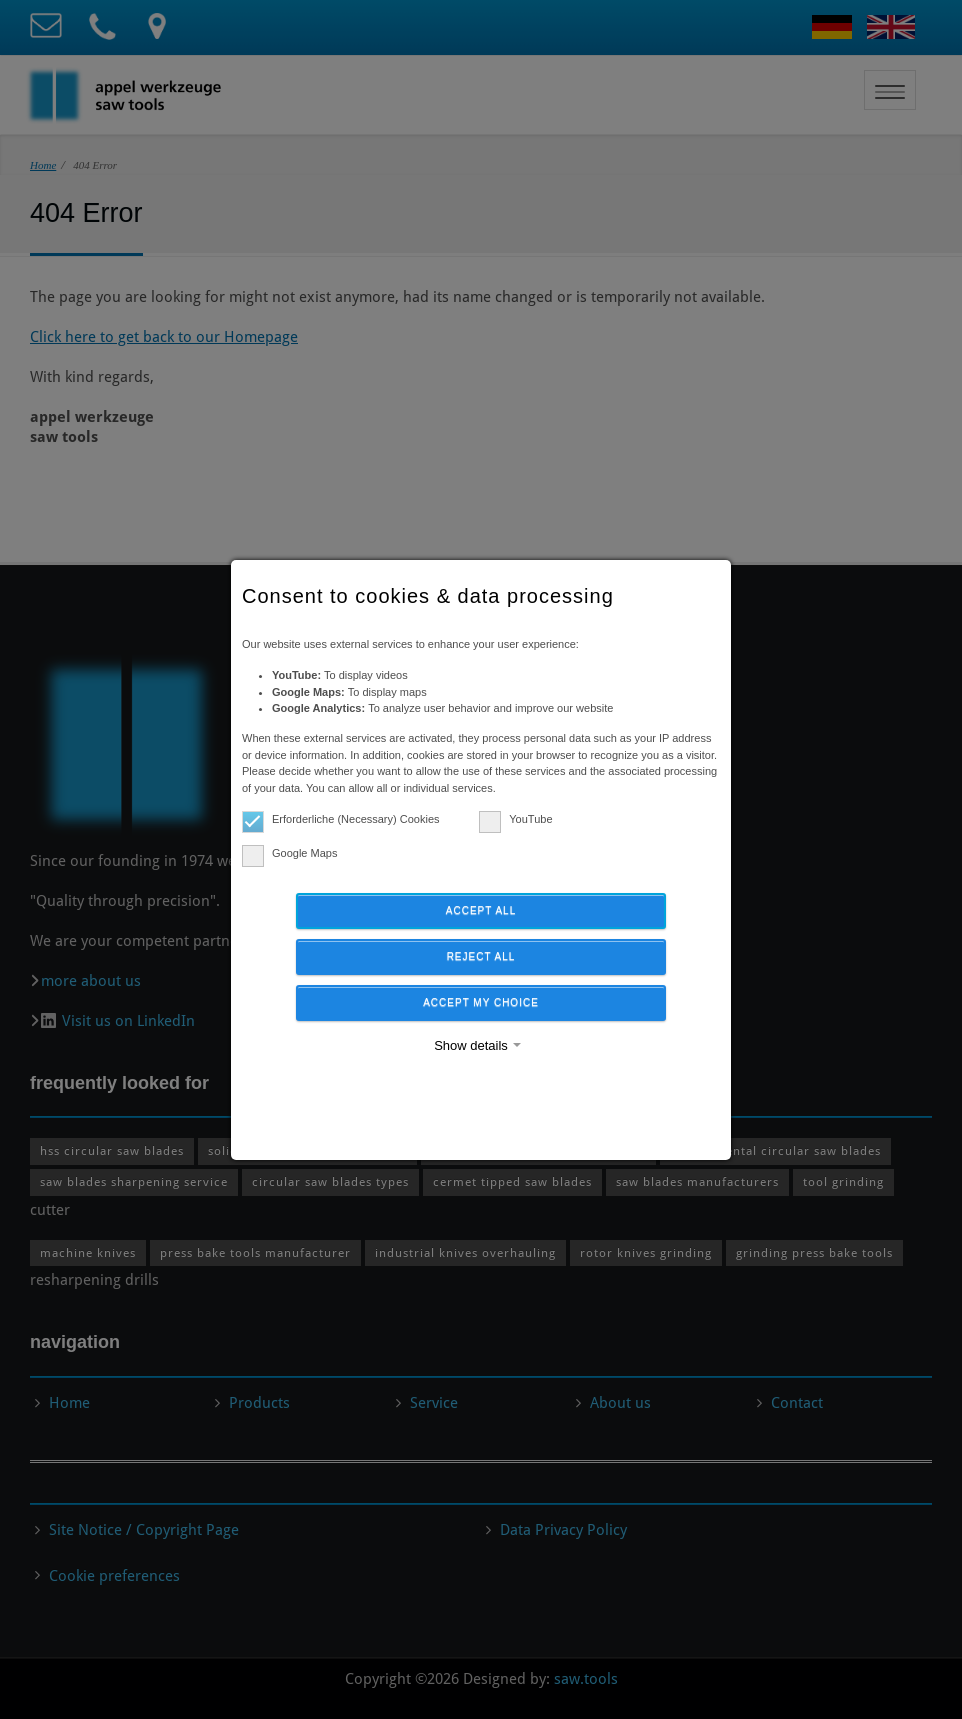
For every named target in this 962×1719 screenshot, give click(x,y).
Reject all (481, 956)
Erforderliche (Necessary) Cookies (341, 819)
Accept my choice (481, 1002)
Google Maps (289, 853)
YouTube (515, 819)
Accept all (481, 910)
